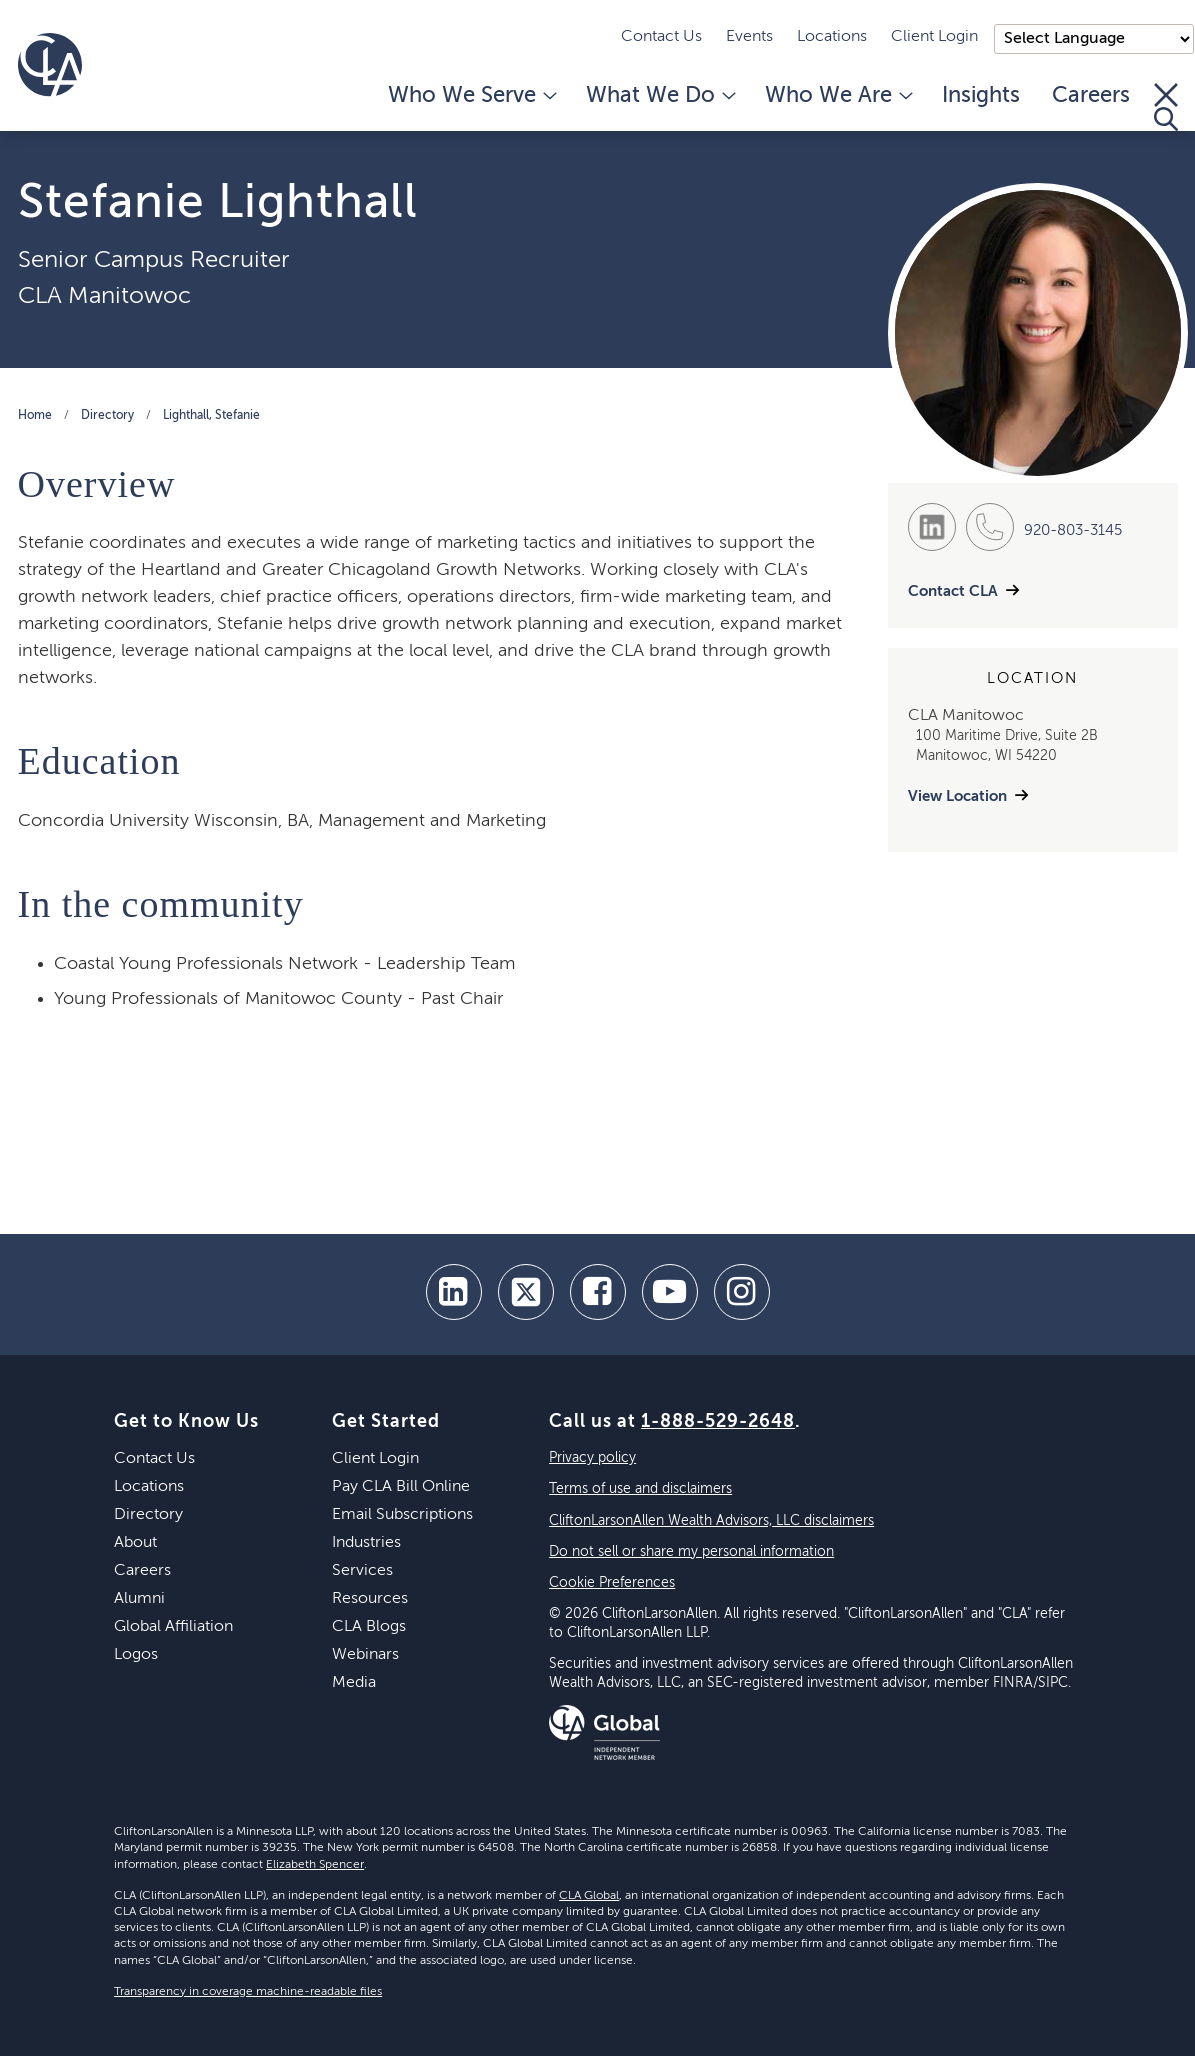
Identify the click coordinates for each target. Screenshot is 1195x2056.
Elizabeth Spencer (315, 1865)
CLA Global (589, 1896)
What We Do (659, 96)
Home (35, 416)
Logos (136, 1655)
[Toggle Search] (1166, 107)
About (135, 1543)
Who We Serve (471, 96)
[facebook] (598, 1292)
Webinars (365, 1655)
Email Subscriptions (402, 1515)
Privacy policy (592, 1458)
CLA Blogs (369, 1627)
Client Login (934, 37)
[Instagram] (742, 1292)
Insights (981, 96)
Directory (107, 416)
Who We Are (837, 96)
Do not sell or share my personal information (691, 1552)
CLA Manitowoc (104, 296)
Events (749, 37)
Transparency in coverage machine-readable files (248, 1992)
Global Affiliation (173, 1627)
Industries (366, 1543)
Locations (832, 37)
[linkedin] (454, 1292)
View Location (957, 796)
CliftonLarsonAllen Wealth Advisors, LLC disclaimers (711, 1521)
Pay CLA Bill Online (401, 1487)
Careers (1091, 96)
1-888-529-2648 (718, 1422)
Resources (370, 1599)
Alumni (139, 1599)
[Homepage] (50, 65)
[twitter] (526, 1292)
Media (354, 1683)
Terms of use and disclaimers (640, 1489)
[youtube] (670, 1292)
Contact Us (661, 37)
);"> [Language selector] (1094, 39)
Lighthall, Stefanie (211, 416)
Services (362, 1571)
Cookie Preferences (612, 1583)
